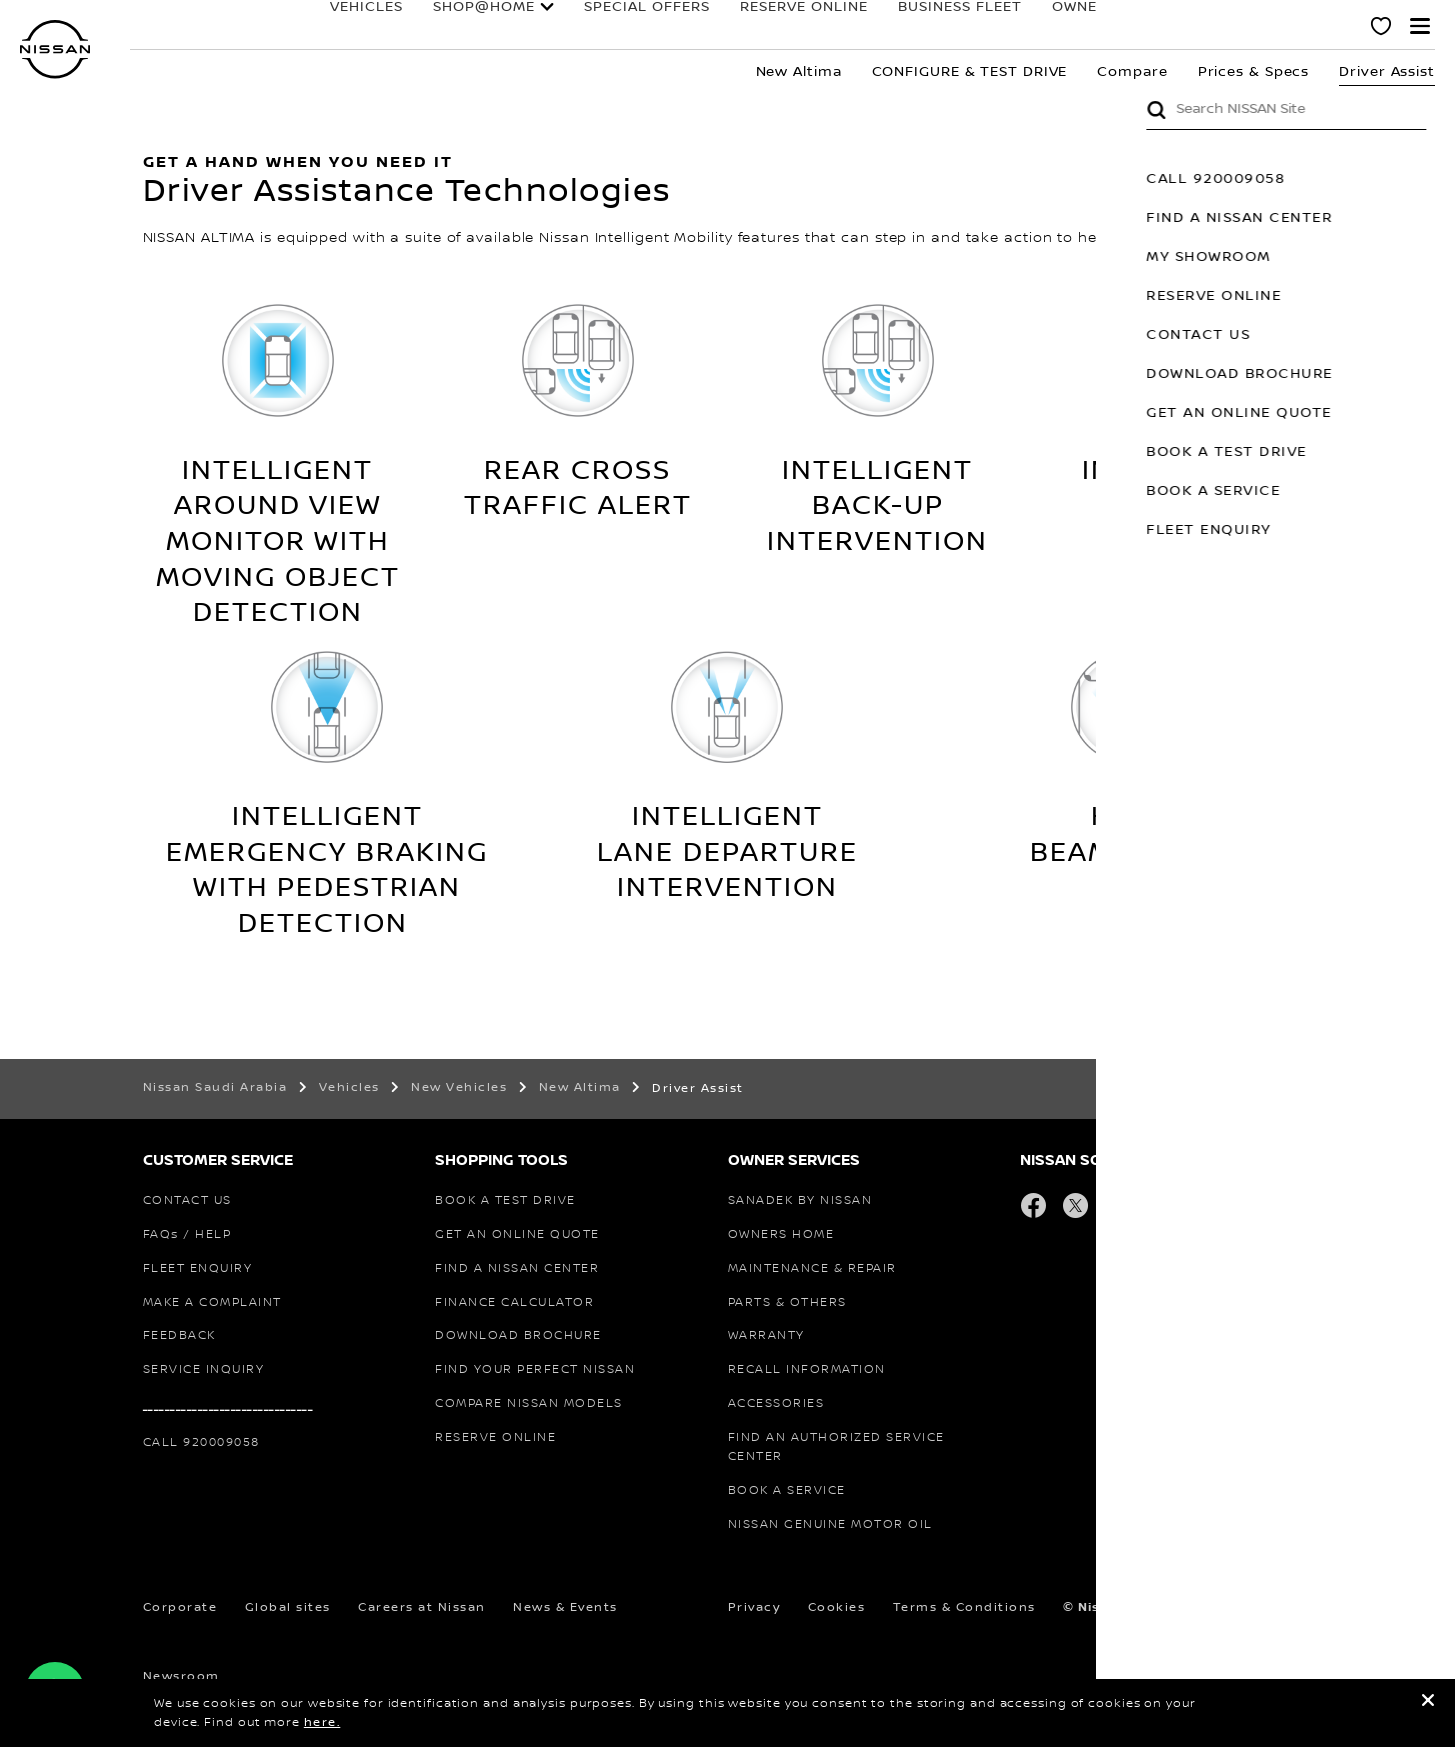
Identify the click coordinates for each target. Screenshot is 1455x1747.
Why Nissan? (1265, 27)
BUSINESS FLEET (891, 27)
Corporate (180, 1607)
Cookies (837, 1607)
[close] (1428, 1703)
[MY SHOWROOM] (1382, 29)
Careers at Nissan (422, 1607)
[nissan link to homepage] (55, 49)
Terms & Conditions (964, 1607)
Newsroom (181, 1676)
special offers (578, 27)
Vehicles (297, 27)
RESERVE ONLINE (735, 27)
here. (322, 1722)
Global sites (288, 1607)
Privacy (754, 1607)
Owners (1015, 27)
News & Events (565, 1607)
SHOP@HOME (415, 27)
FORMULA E (1140, 27)
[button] (1420, 26)
